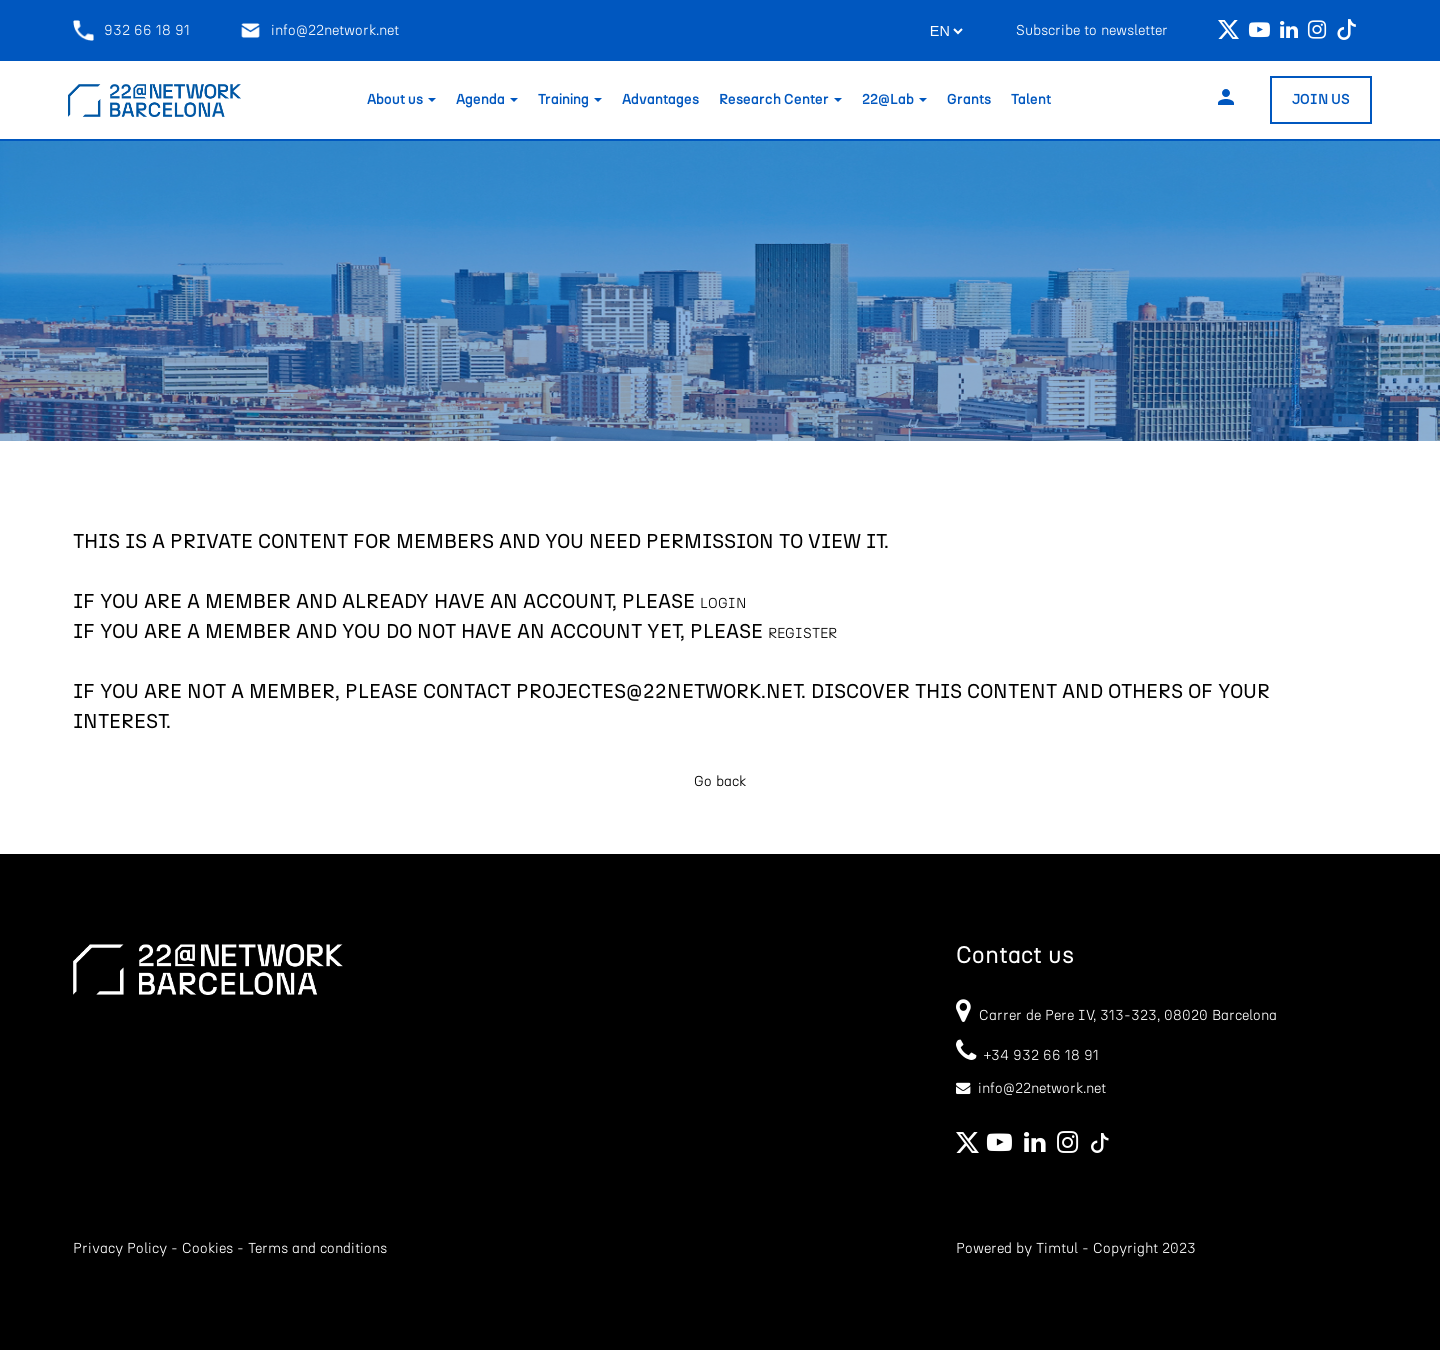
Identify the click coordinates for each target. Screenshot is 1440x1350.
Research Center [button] (780, 99)
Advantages (660, 99)
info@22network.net (319, 30)
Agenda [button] (487, 99)
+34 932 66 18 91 (1027, 1055)
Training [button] (570, 99)
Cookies (207, 1248)
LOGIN (723, 603)
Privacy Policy (120, 1248)
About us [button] (401, 99)
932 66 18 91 (131, 30)
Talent (1031, 99)
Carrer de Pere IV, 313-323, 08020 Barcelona (1128, 1015)
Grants (969, 99)
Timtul (1057, 1248)
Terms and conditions (317, 1248)
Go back (720, 781)
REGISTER (802, 633)
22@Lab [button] (894, 99)
